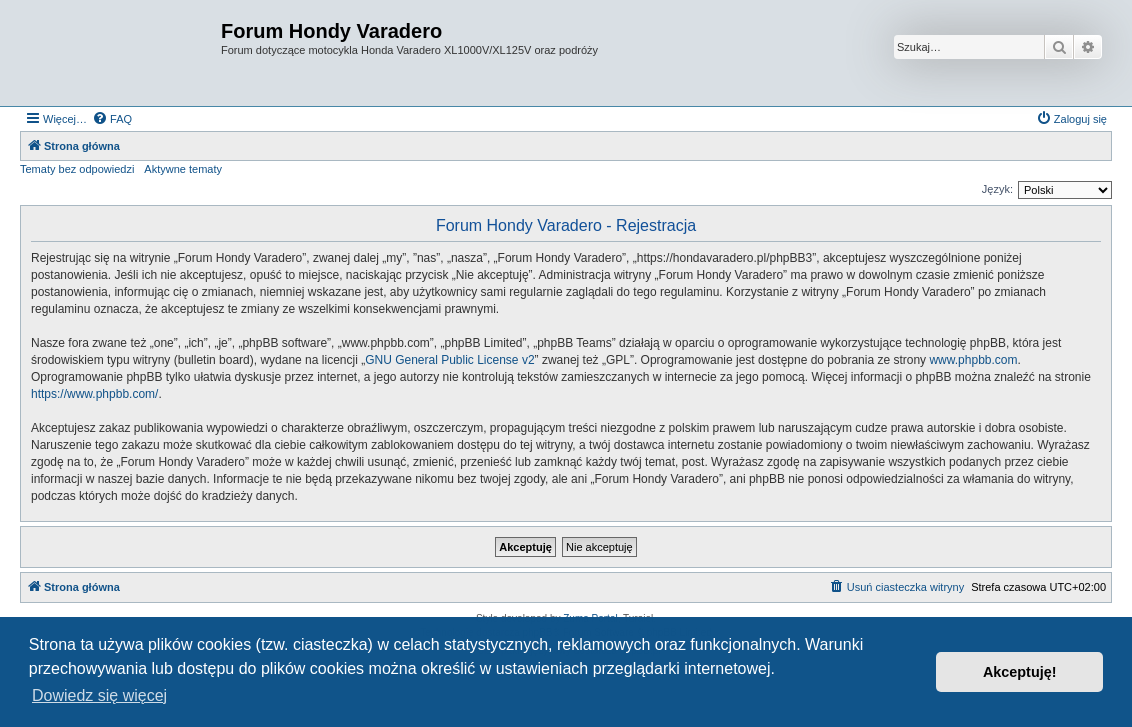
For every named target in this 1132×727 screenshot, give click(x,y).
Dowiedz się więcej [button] (99, 695)
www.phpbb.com (973, 360)
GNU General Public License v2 (449, 360)
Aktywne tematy (183, 169)
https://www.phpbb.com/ (94, 394)
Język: (997, 189)
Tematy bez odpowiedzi (77, 169)
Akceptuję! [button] (1020, 672)
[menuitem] (112, 119)
